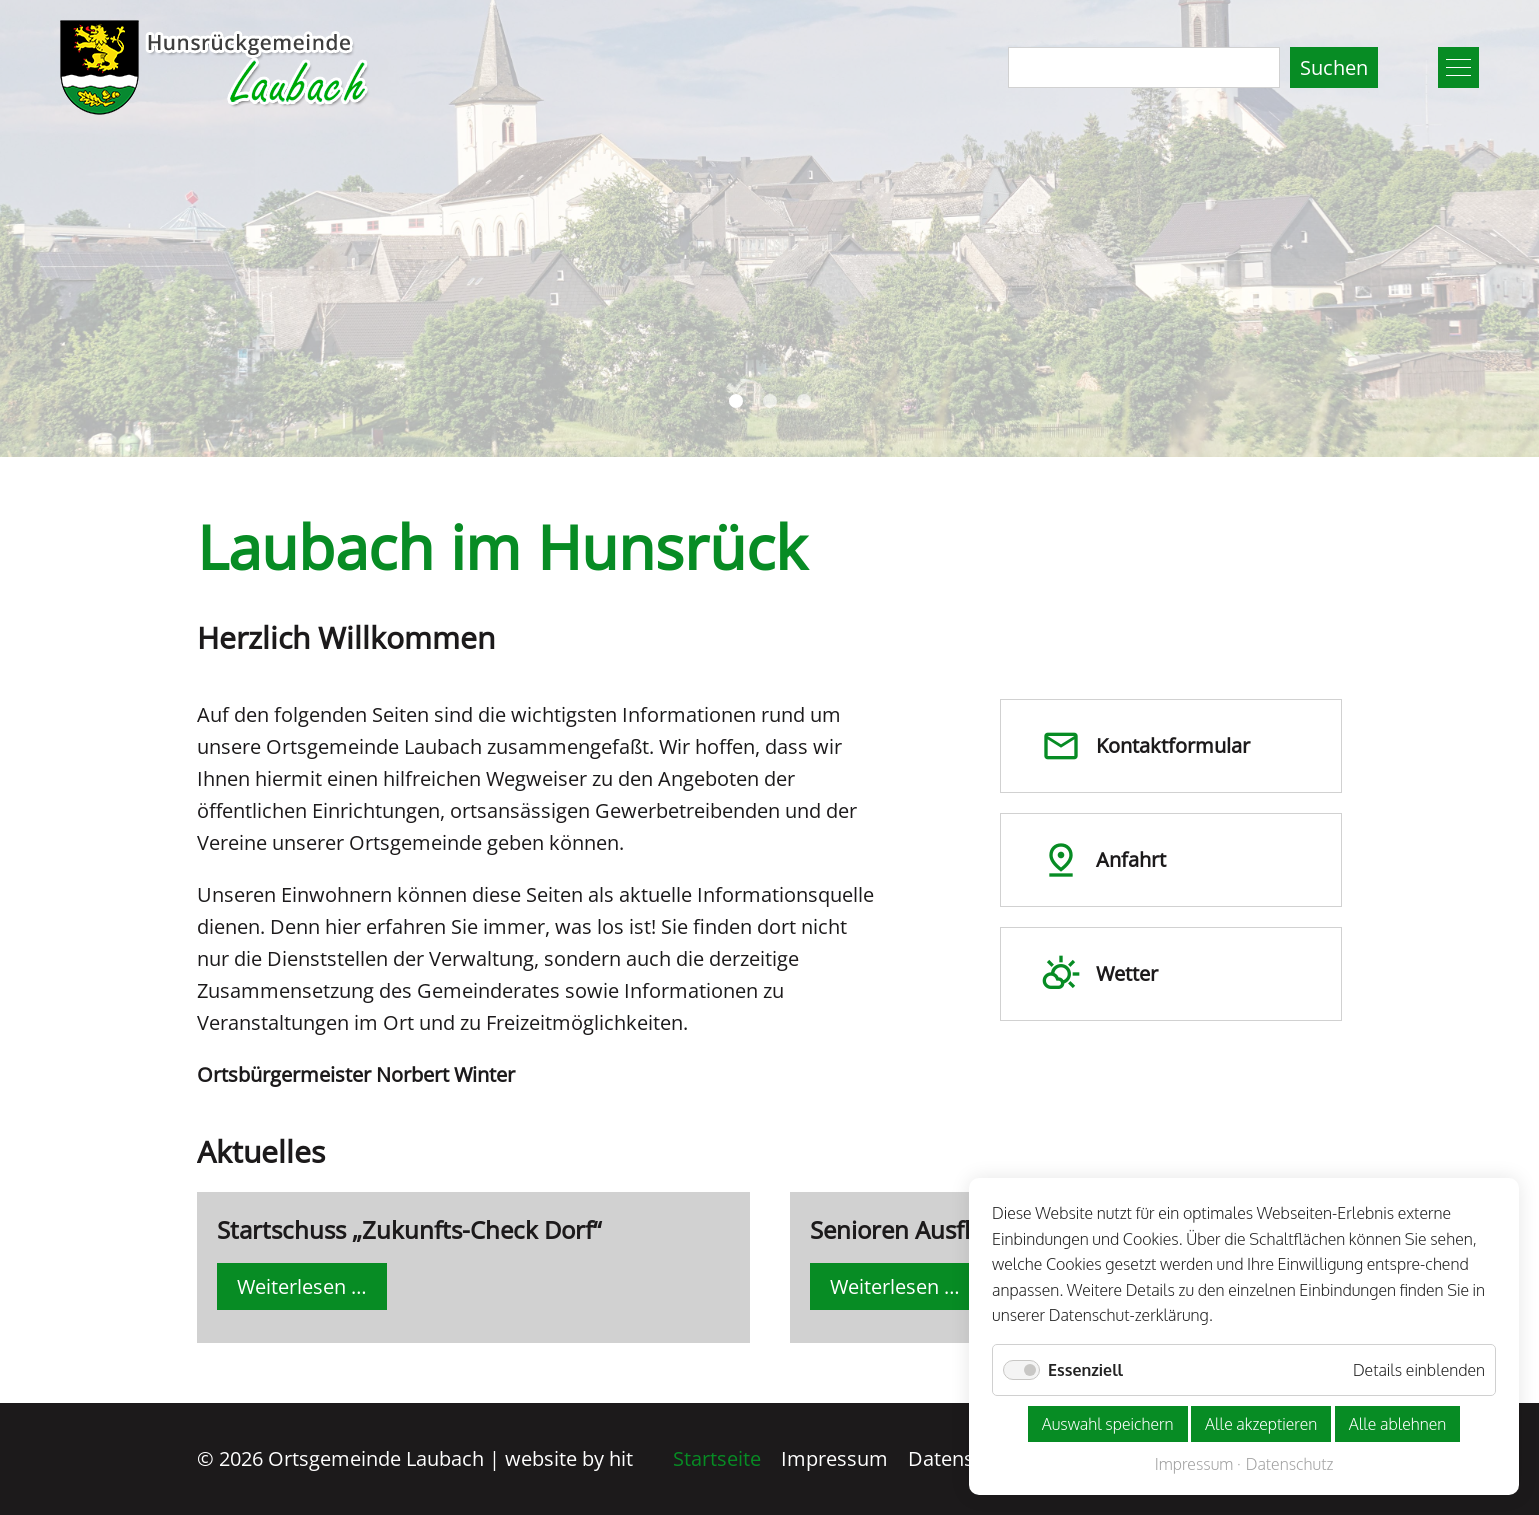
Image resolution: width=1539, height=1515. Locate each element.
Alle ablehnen (1397, 1424)
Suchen (1334, 67)
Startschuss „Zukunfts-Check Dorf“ (409, 1229)
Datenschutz (966, 1458)
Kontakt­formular (1145, 746)
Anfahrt (1103, 860)
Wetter (1099, 974)
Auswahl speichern (1108, 1424)
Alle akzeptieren (1261, 1424)
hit (621, 1458)
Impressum (834, 1458)
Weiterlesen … (312, 1290)
